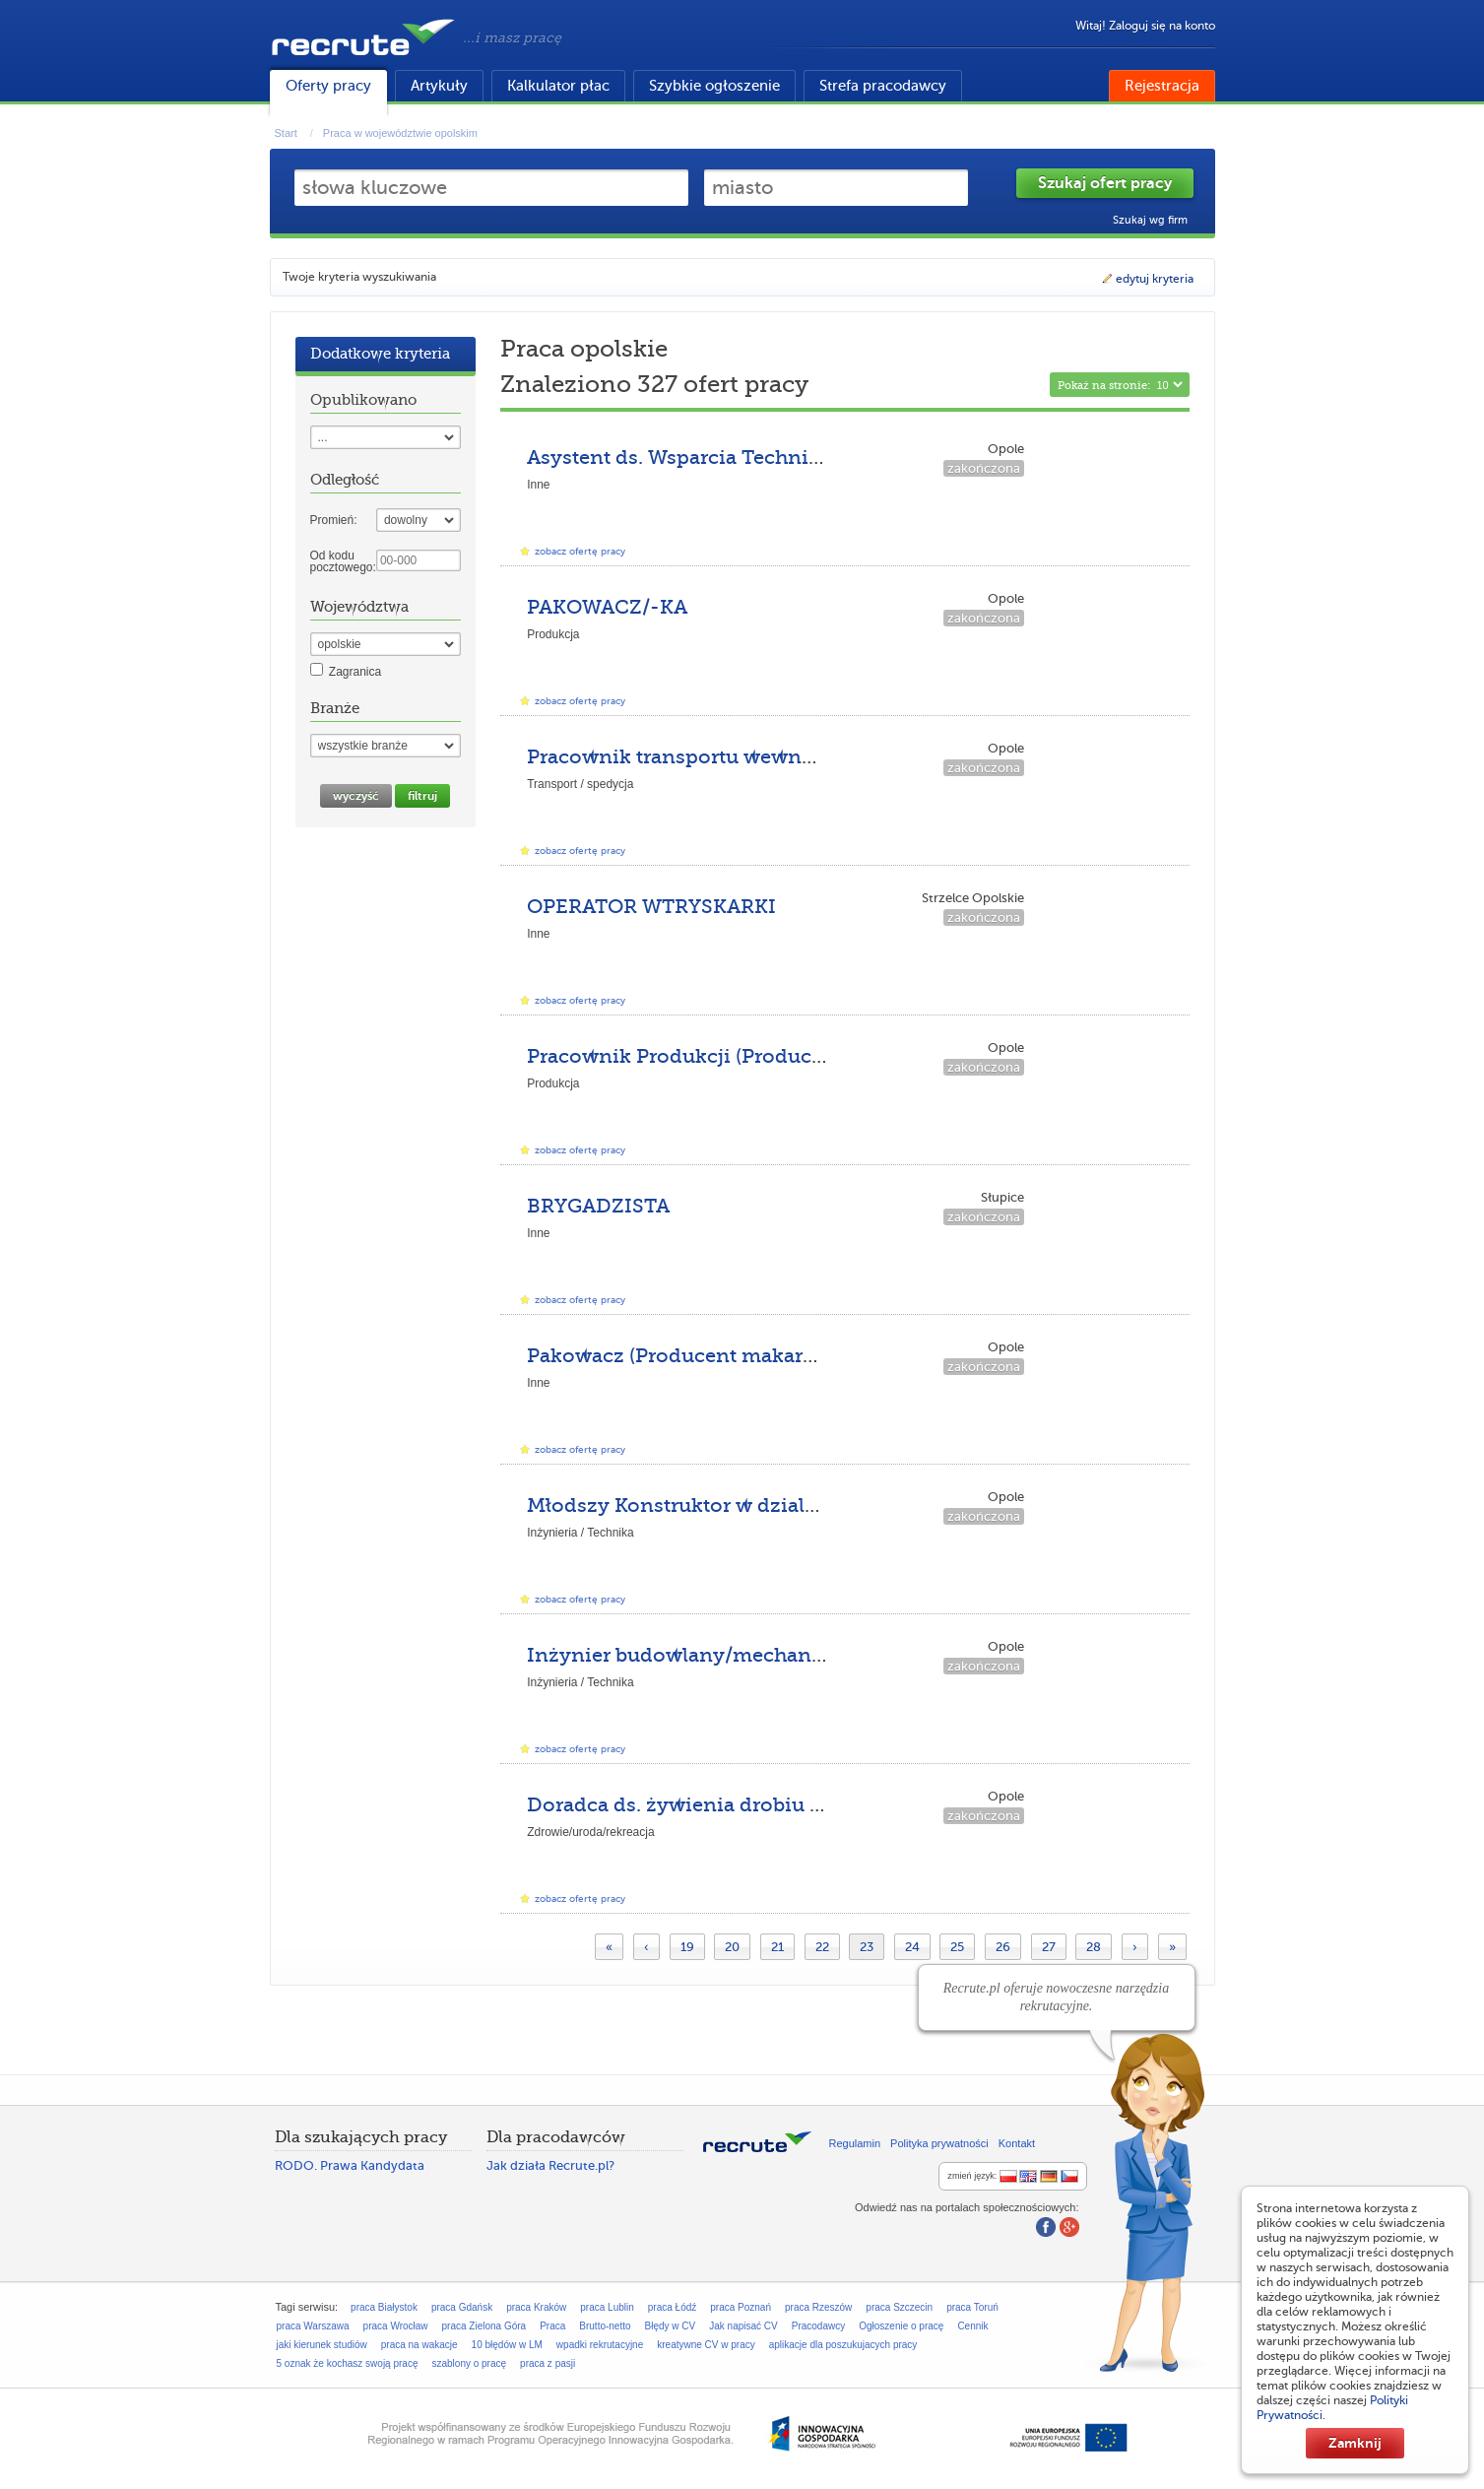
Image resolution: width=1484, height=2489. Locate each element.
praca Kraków (536, 2307)
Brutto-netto (604, 2326)
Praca (552, 2326)
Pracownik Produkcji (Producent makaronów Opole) (780, 1056)
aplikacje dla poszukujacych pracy (843, 2344)
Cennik (972, 2326)
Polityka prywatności (939, 2143)
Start (286, 133)
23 (866, 1946)
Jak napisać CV (743, 2326)
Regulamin (855, 2143)
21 (777, 1946)
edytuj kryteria (1147, 279)
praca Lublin (606, 2307)
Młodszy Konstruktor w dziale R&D (695, 1505)
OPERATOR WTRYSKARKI (651, 906)
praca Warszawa (313, 2326)
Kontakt (1017, 2143)
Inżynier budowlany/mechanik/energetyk (731, 1655)
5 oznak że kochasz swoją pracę (348, 2363)
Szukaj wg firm (1150, 220)
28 (1093, 1946)
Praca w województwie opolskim (400, 133)
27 (1049, 1946)
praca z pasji (547, 2363)
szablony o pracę (468, 2363)
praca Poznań (740, 2307)
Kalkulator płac (558, 86)
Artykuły (439, 86)
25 (957, 1946)
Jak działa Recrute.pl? (550, 2165)
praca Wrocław (395, 2326)
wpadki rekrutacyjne (599, 2344)
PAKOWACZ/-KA (607, 607)
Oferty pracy (328, 86)
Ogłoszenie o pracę (901, 2326)
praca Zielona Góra (484, 2326)
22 (822, 1946)
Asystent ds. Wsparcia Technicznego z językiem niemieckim (820, 457)
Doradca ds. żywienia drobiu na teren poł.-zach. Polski (791, 1805)
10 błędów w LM (507, 2344)
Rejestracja (1162, 86)
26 (1003, 1946)
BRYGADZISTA (598, 1206)
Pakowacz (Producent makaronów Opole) (727, 1355)
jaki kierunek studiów (322, 2344)
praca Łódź (672, 2307)
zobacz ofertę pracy (580, 551)
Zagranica (355, 672)
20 (732, 1946)
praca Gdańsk (461, 2307)
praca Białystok (384, 2307)
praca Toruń (972, 2307)
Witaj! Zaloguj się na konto (1145, 26)
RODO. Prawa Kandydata (349, 2165)
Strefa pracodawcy (882, 86)
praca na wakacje (419, 2344)
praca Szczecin (899, 2307)
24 (912, 1946)
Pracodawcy (818, 2326)
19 (687, 1946)
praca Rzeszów (818, 2307)
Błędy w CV (670, 2326)
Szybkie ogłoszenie (714, 86)
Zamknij (1355, 2443)
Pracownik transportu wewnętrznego (707, 757)
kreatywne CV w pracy (705, 2344)
